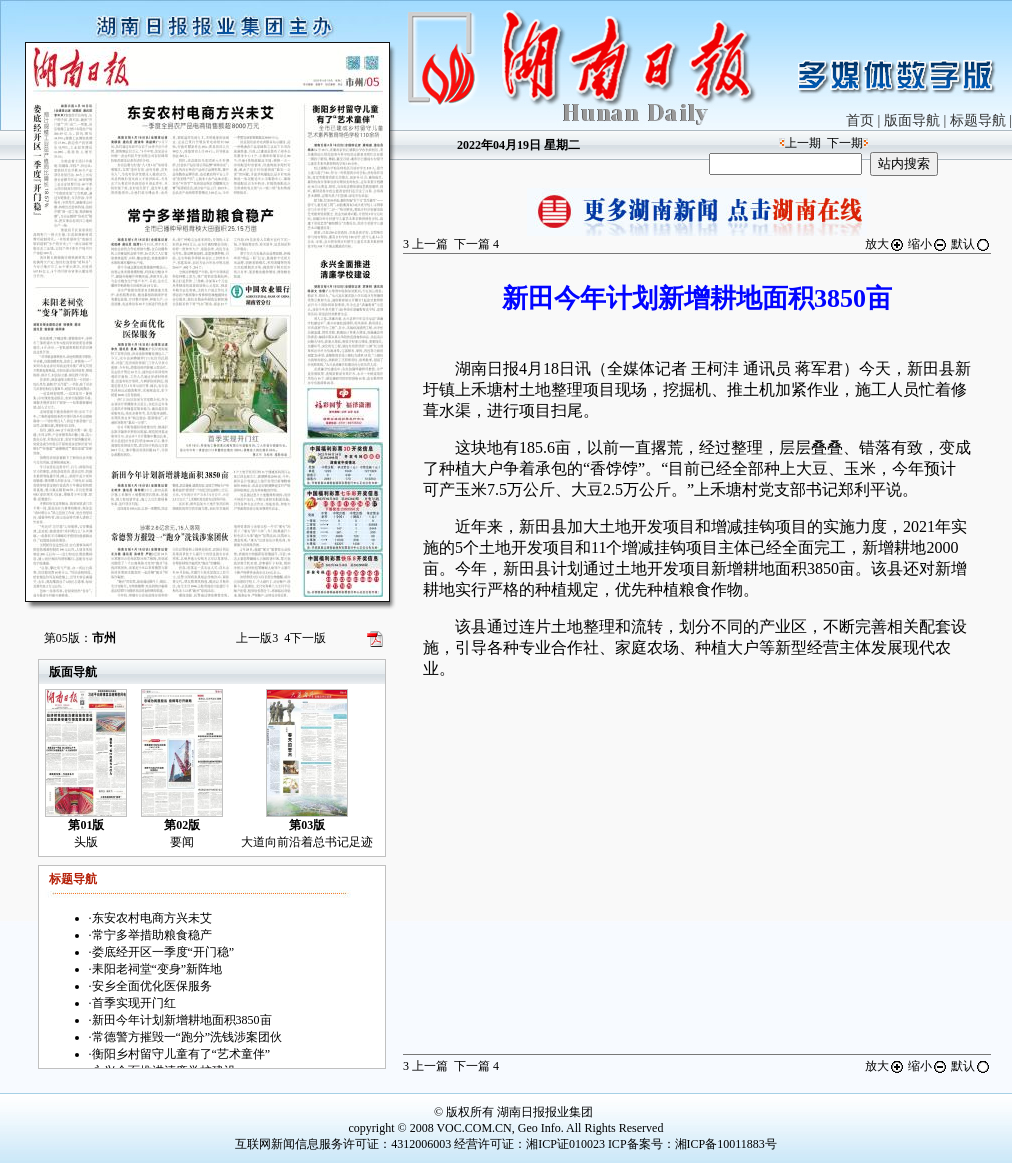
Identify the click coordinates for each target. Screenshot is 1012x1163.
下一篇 (476, 244)
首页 (860, 120)
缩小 (928, 244)
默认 (971, 244)
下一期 (845, 143)
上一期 (803, 143)
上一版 (257, 638)
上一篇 (425, 244)
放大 (885, 244)
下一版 (305, 638)
